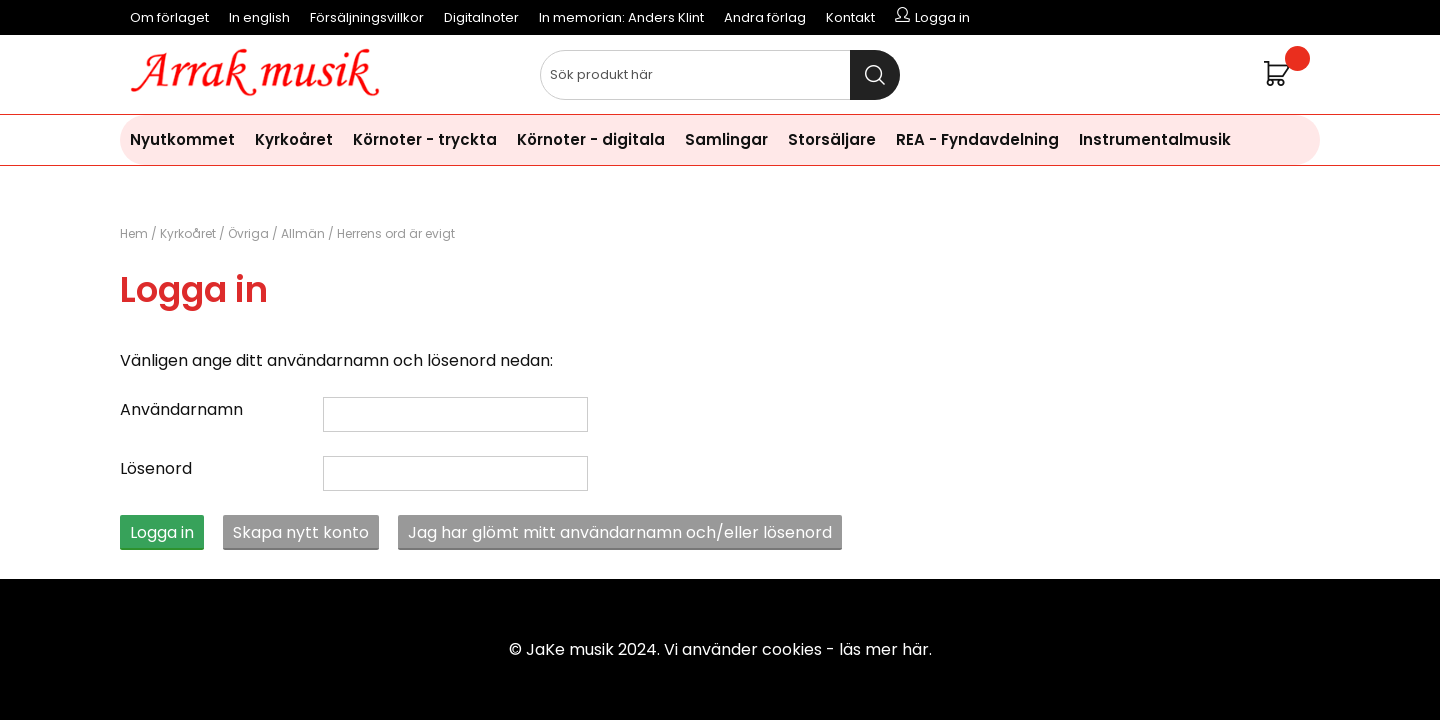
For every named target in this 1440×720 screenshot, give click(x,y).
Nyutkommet (182, 139)
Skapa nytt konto (301, 532)
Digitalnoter (481, 17)
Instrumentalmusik (1155, 139)
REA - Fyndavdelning (977, 139)
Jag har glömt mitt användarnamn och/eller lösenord (620, 532)
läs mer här (884, 649)
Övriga (248, 233)
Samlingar (726, 139)
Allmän (303, 233)
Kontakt (850, 17)
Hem (134, 233)
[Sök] (720, 75)
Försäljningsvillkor (367, 17)
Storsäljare (832, 139)
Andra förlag (765, 17)
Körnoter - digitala (591, 139)
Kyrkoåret (294, 139)
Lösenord (156, 468)
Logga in (162, 532)
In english (259, 17)
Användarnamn (181, 409)
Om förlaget (169, 17)
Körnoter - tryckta (425, 139)
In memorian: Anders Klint (621, 17)
